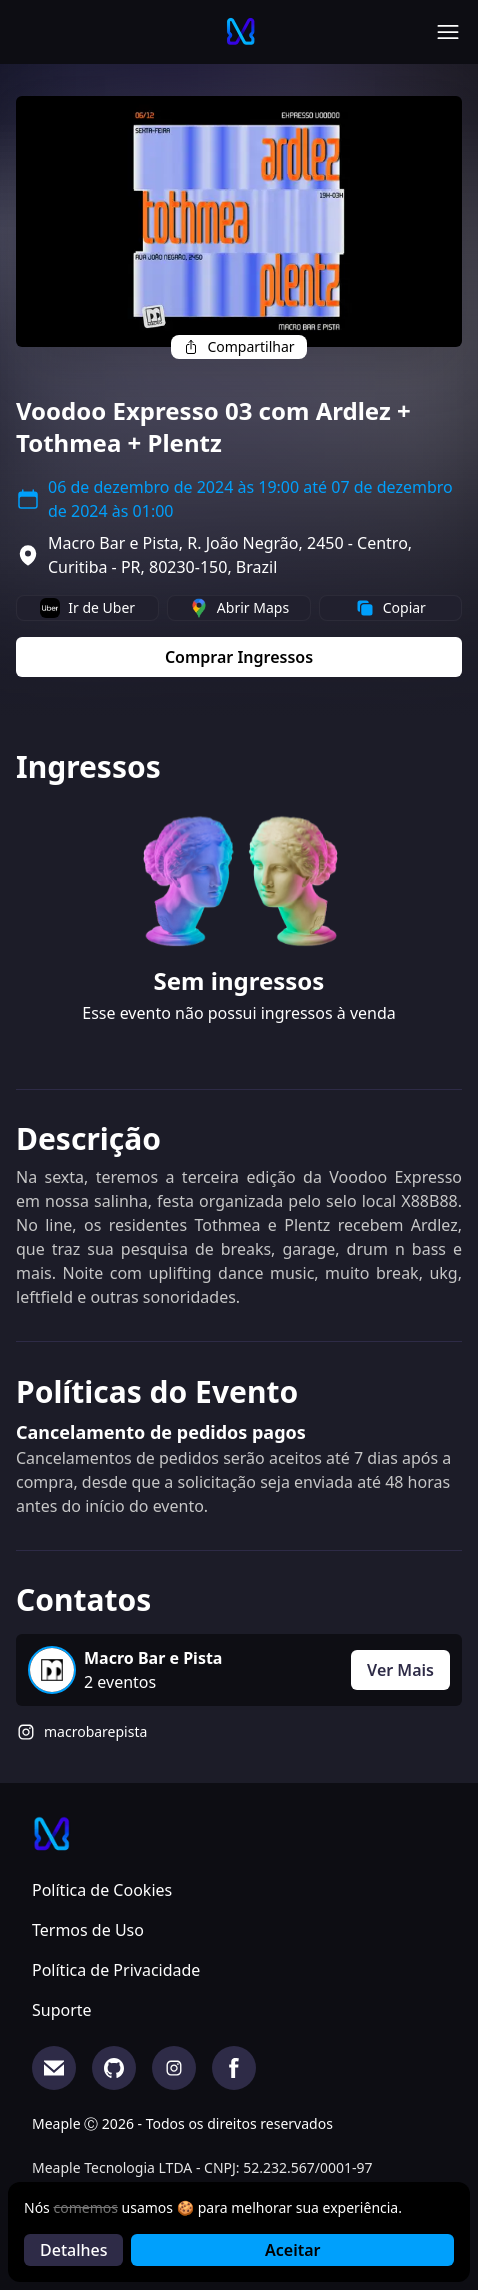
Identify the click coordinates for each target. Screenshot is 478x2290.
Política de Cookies (102, 1890)
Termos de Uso (88, 1930)
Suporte (62, 2010)
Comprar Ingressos (239, 657)
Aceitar (292, 2250)
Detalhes (73, 2250)
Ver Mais (400, 1670)
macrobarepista (95, 1731)
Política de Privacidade (116, 1970)
